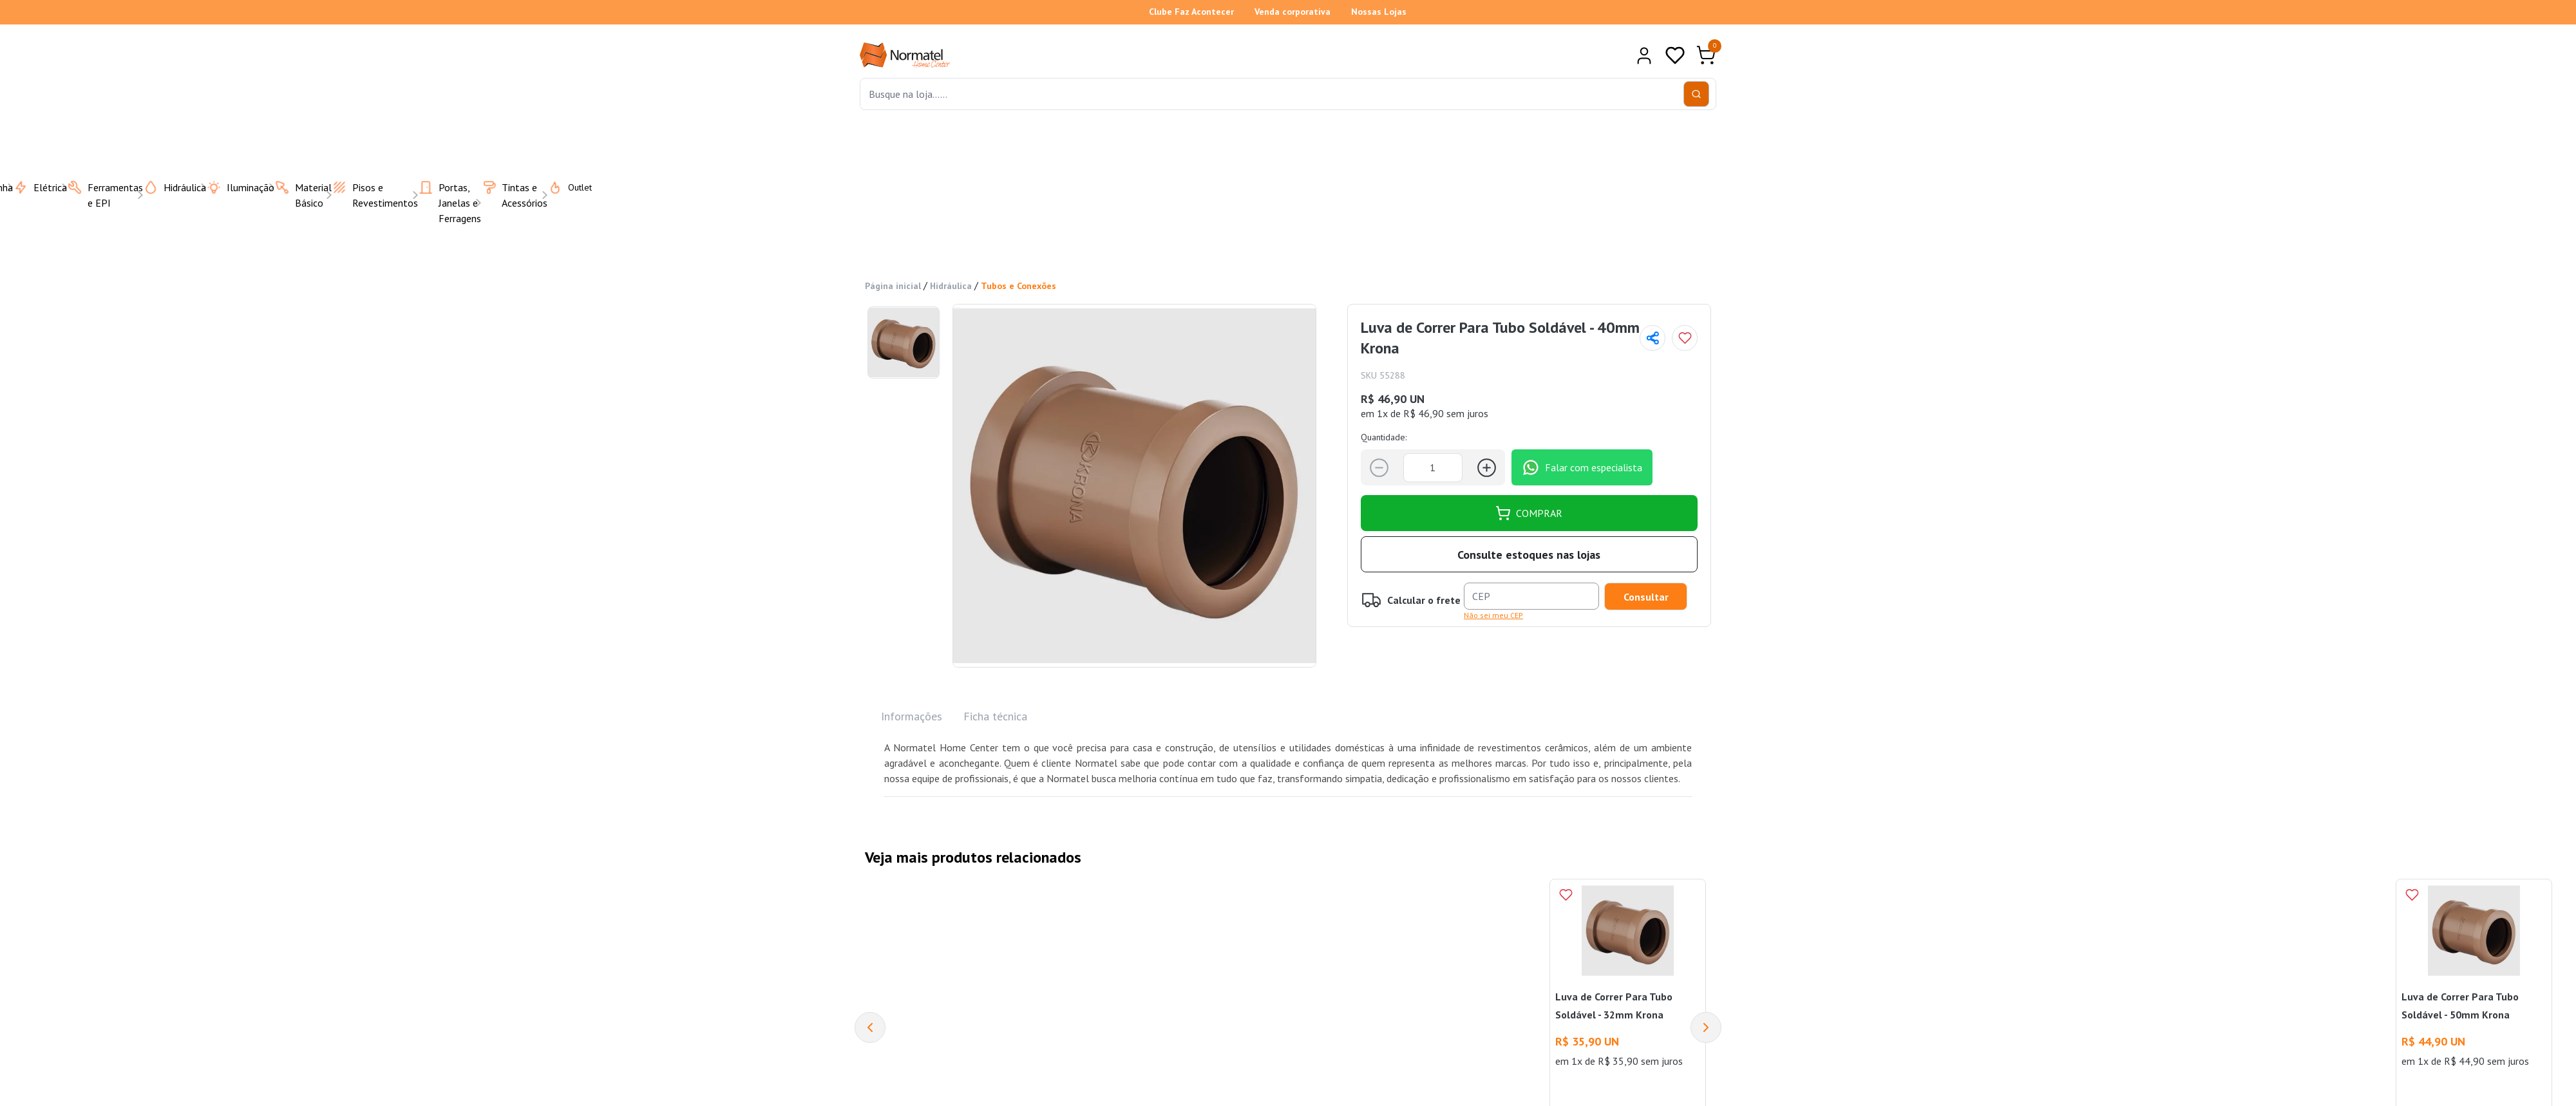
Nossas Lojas (1378, 11)
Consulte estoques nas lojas (1528, 554)
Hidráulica (951, 286)
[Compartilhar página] (1652, 338)
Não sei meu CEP (1493, 615)
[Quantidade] (1433, 467)
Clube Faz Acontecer (1191, 11)
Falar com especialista (1582, 467)
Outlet (561, 187)
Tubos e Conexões (1018, 286)
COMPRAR (1528, 513)
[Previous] (870, 1027)
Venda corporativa (1293, 11)
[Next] (1705, 1027)
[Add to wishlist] (1685, 338)
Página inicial (893, 286)
